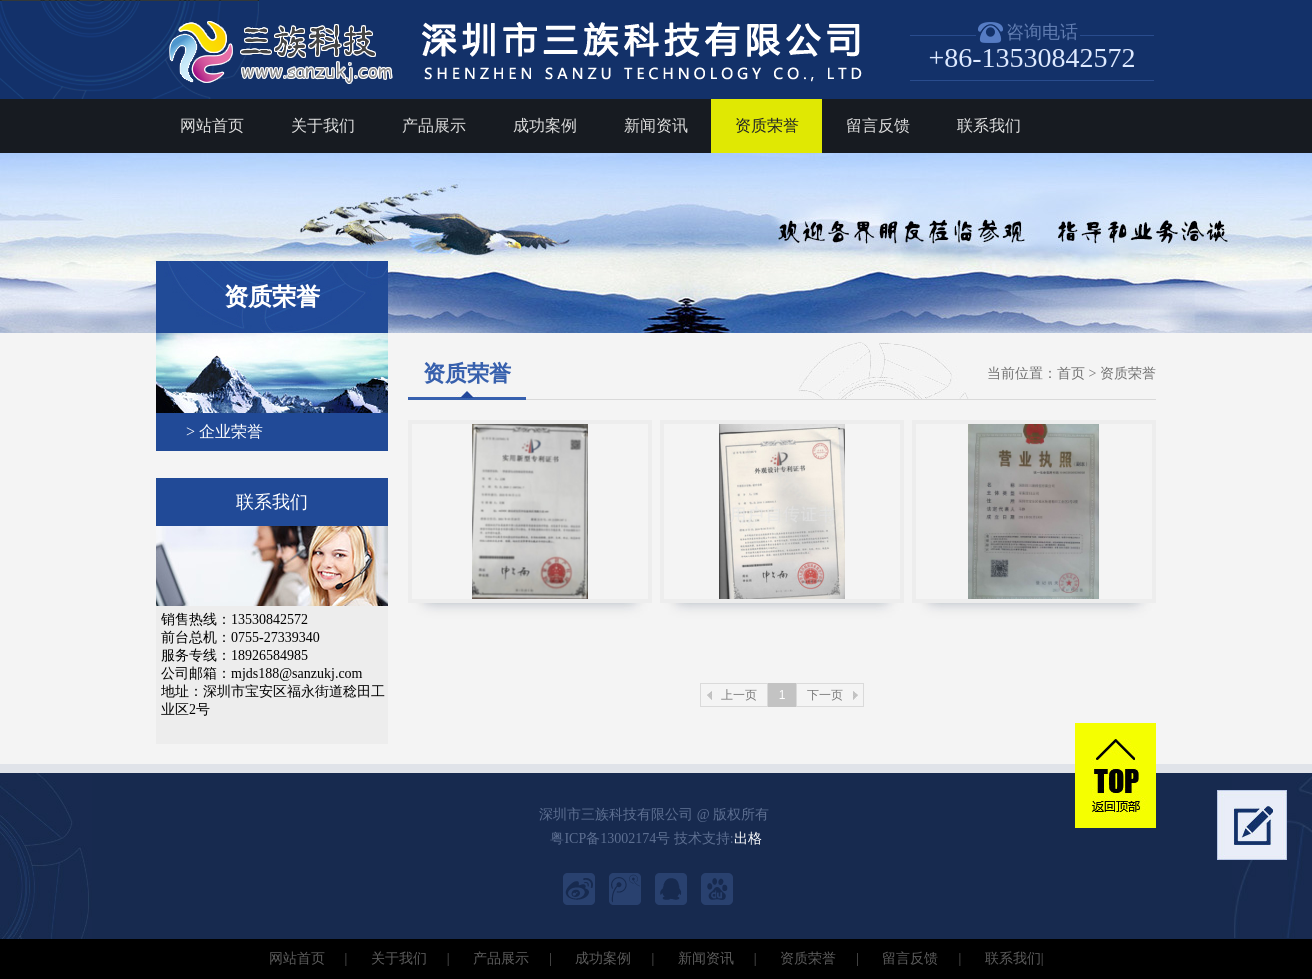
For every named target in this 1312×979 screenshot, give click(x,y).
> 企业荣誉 (224, 431)
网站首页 (212, 125)
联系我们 (989, 125)
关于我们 (323, 125)
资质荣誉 (767, 125)
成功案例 (545, 125)
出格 (748, 838)
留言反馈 (878, 125)
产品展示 (434, 125)
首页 (1071, 373)
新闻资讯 (656, 125)
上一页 (739, 695)
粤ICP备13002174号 (610, 838)
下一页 (825, 695)
